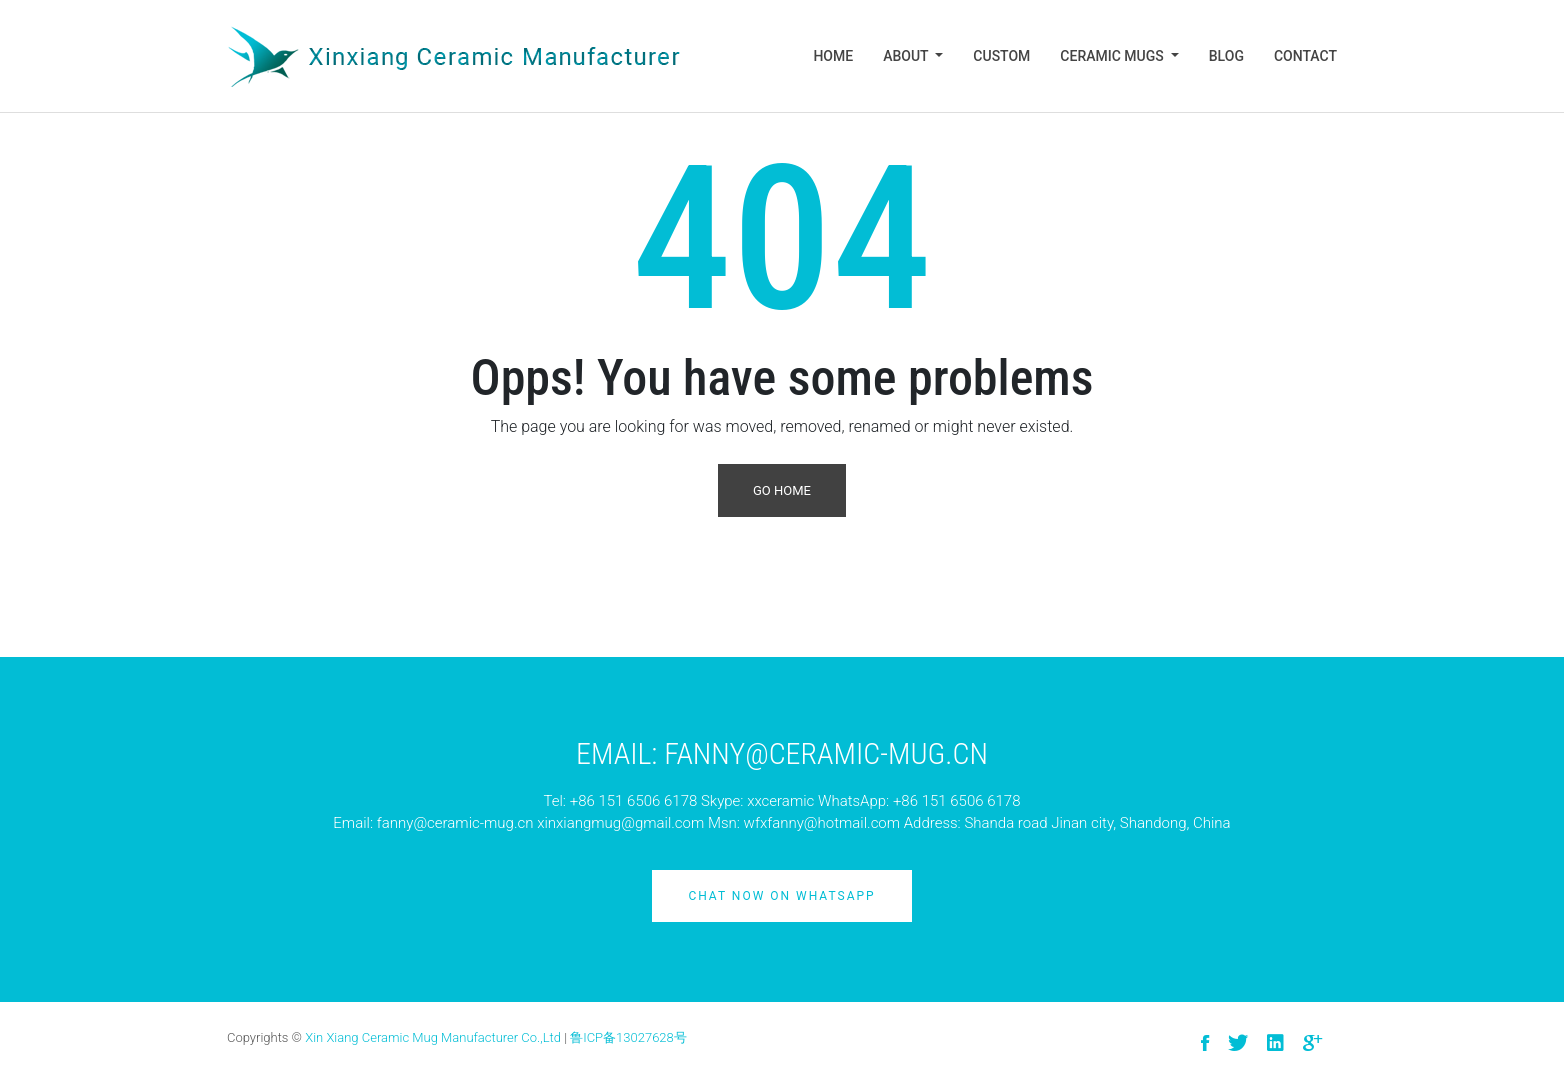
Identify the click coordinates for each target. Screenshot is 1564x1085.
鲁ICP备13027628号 (628, 1037)
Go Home (782, 490)
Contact (1305, 56)
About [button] (907, 56)
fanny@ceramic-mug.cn (455, 823)
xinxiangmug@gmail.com (620, 823)
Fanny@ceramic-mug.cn (826, 753)
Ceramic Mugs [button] (1113, 56)
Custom (1001, 56)
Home (833, 56)
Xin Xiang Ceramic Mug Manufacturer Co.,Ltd (433, 1037)
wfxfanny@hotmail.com (822, 823)
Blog (1226, 56)
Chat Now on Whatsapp (781, 896)
